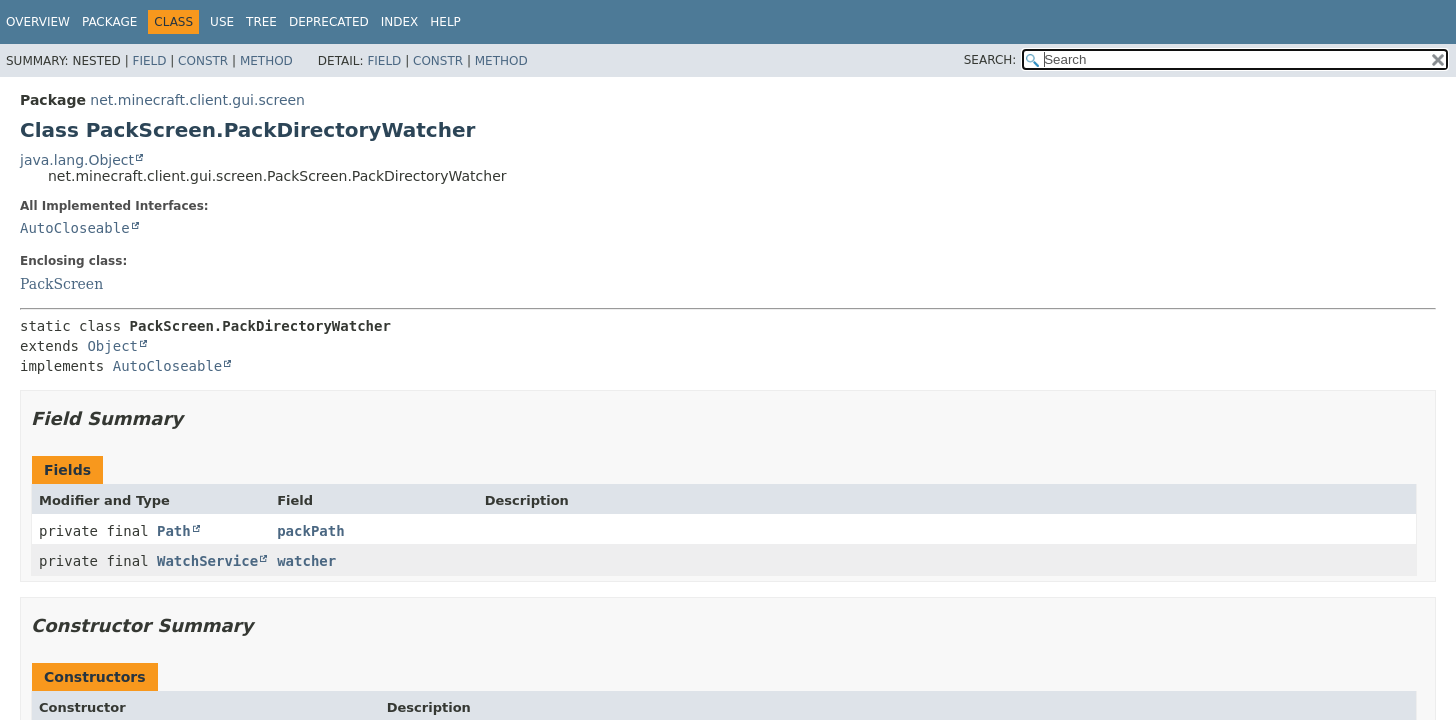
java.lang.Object (77, 160)
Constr (203, 61)
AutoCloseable (75, 228)
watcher (306, 561)
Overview (38, 22)
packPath (310, 531)
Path (174, 531)
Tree (261, 22)
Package (109, 22)
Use (222, 22)
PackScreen (61, 284)
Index (400, 22)
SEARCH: (990, 60)
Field (149, 61)
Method (266, 61)
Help (445, 22)
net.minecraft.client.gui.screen (197, 100)
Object (112, 346)
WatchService (207, 561)
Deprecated (329, 22)
